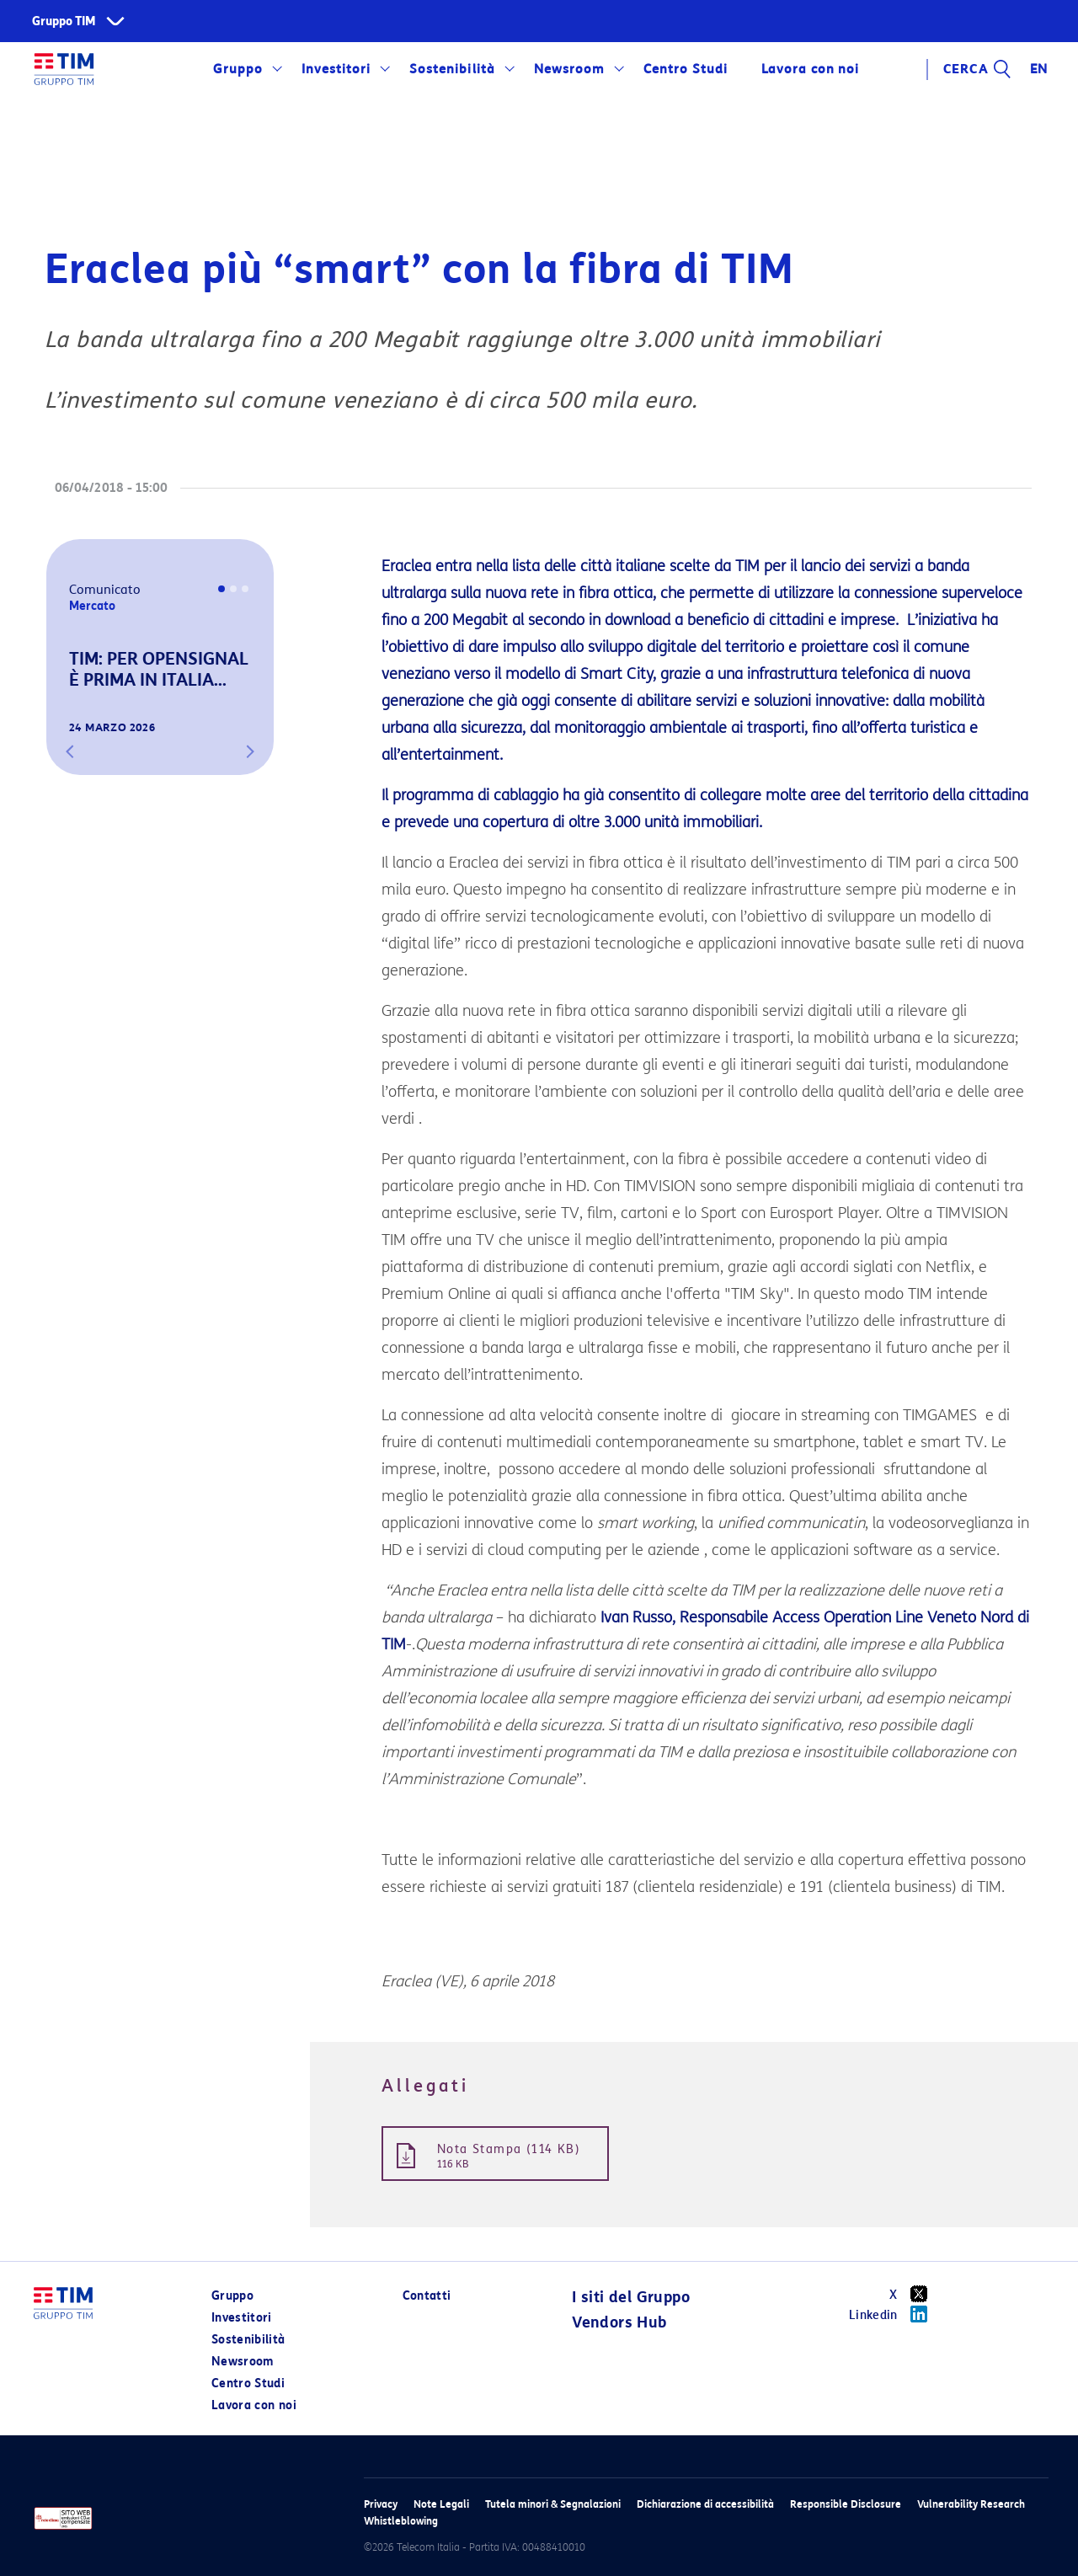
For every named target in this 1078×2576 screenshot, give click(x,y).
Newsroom (569, 69)
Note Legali (441, 2504)
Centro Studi (685, 69)
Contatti (427, 2296)
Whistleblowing (401, 2521)
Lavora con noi (810, 69)
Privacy (381, 2504)
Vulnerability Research (971, 2504)
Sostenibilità (451, 69)
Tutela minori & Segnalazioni (553, 2504)
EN (1039, 69)
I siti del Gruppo (631, 2297)
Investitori (336, 69)
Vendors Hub (619, 2322)
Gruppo (238, 69)
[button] (70, 751)
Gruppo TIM (64, 21)
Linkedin (894, 2314)
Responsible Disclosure (845, 2504)
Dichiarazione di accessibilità (705, 2504)
